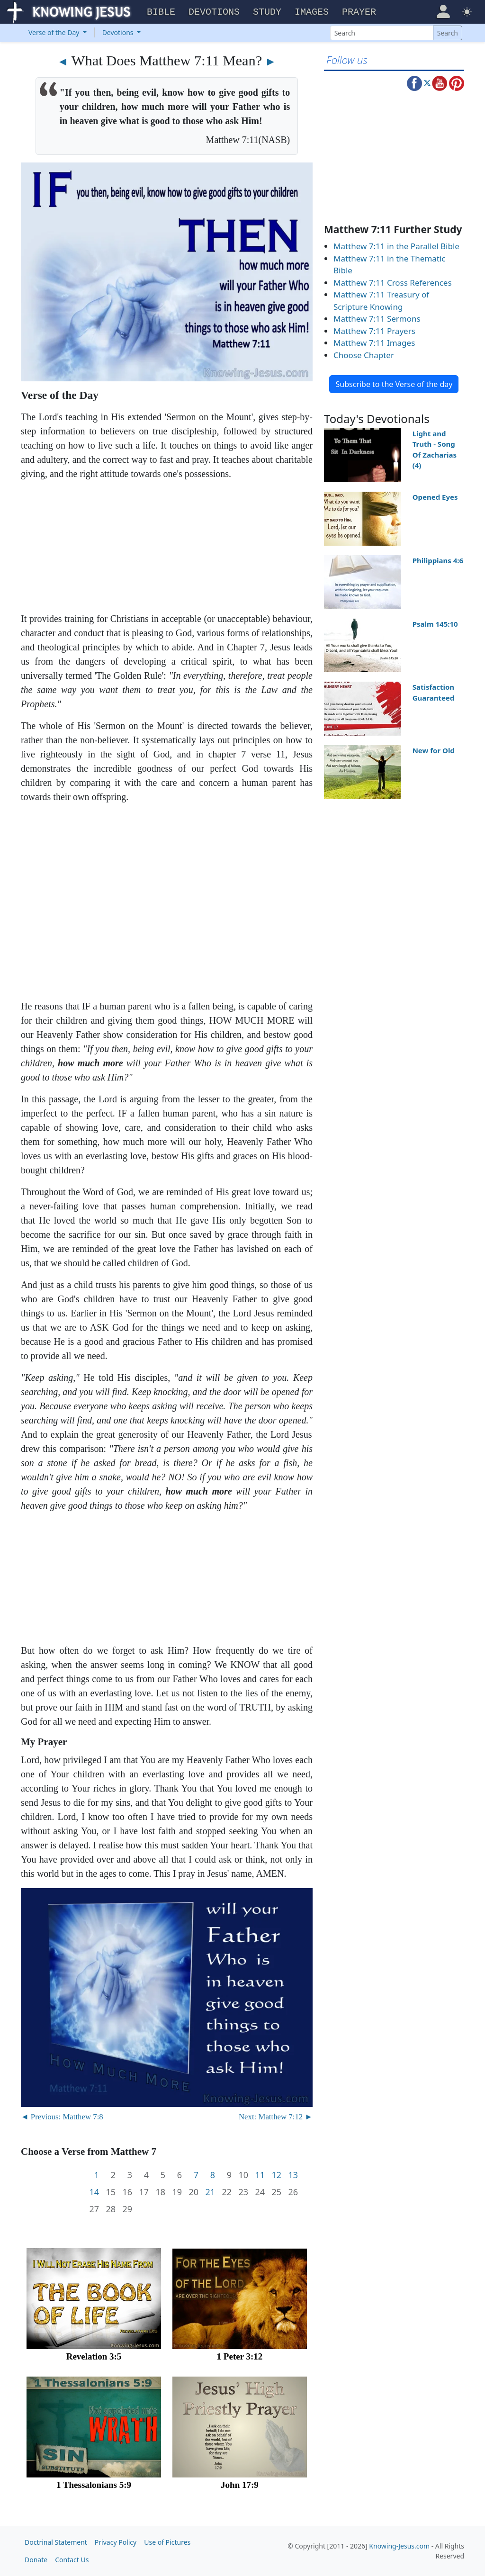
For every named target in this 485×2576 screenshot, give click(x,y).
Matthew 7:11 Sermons (377, 318)
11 (260, 2175)
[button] (443, 11)
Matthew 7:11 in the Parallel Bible (396, 246)
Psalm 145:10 (435, 624)
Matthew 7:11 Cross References (392, 282)
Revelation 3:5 (94, 2356)
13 (293, 2175)
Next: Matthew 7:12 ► (276, 2116)
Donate (36, 2559)
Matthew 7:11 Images (374, 342)
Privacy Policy (115, 2542)
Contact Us (72, 2559)
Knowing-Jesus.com (399, 2545)
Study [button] (267, 12)
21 (210, 2192)
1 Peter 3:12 (240, 2356)
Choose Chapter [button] (363, 355)
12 (276, 2175)
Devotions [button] (214, 12)
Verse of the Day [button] (54, 32)
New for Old (434, 750)
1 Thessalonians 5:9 (93, 2485)
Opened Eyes (435, 497)
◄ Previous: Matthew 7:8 (62, 2116)
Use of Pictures (167, 2542)
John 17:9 (240, 2485)
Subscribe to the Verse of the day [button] (393, 384)
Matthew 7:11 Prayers (374, 330)
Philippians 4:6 (438, 560)
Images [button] (312, 12)
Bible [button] (161, 12)
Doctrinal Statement (56, 2542)
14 (94, 2192)
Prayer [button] (359, 12)
